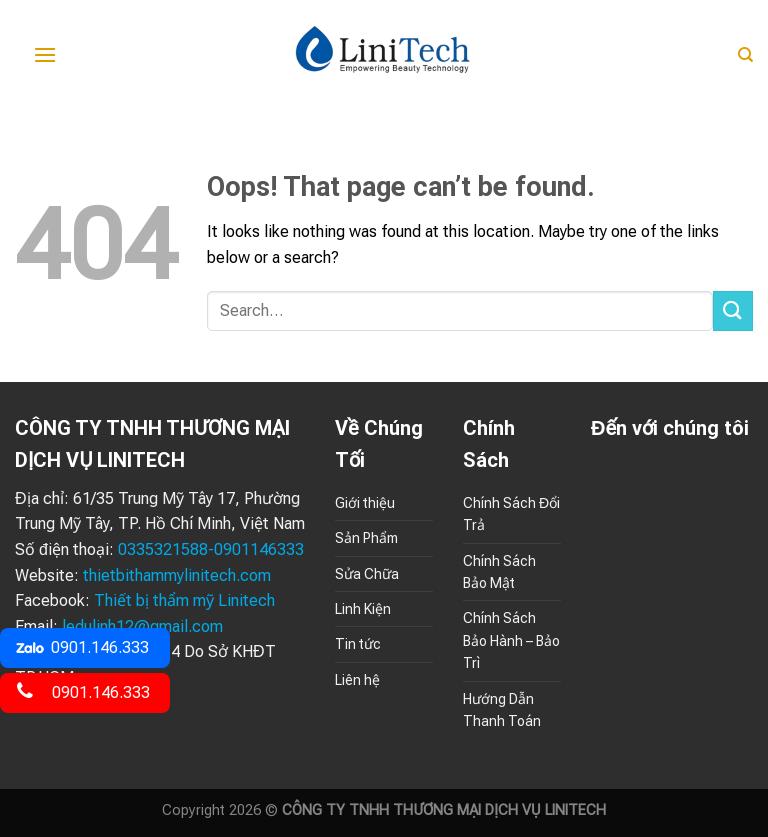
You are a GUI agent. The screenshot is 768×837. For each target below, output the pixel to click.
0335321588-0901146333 (211, 549)
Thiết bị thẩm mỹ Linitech (184, 600)
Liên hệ (357, 680)
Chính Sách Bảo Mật (499, 572)
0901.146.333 (82, 647)
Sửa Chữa (367, 574)
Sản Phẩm (366, 538)
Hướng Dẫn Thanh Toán (502, 710)
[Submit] (733, 310)
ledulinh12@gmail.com (142, 626)
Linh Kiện (363, 609)
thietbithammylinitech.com (177, 575)
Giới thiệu (365, 503)
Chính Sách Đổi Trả (511, 514)
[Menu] (45, 54)
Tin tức (358, 644)
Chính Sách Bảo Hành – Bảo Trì (511, 640)
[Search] (745, 55)
